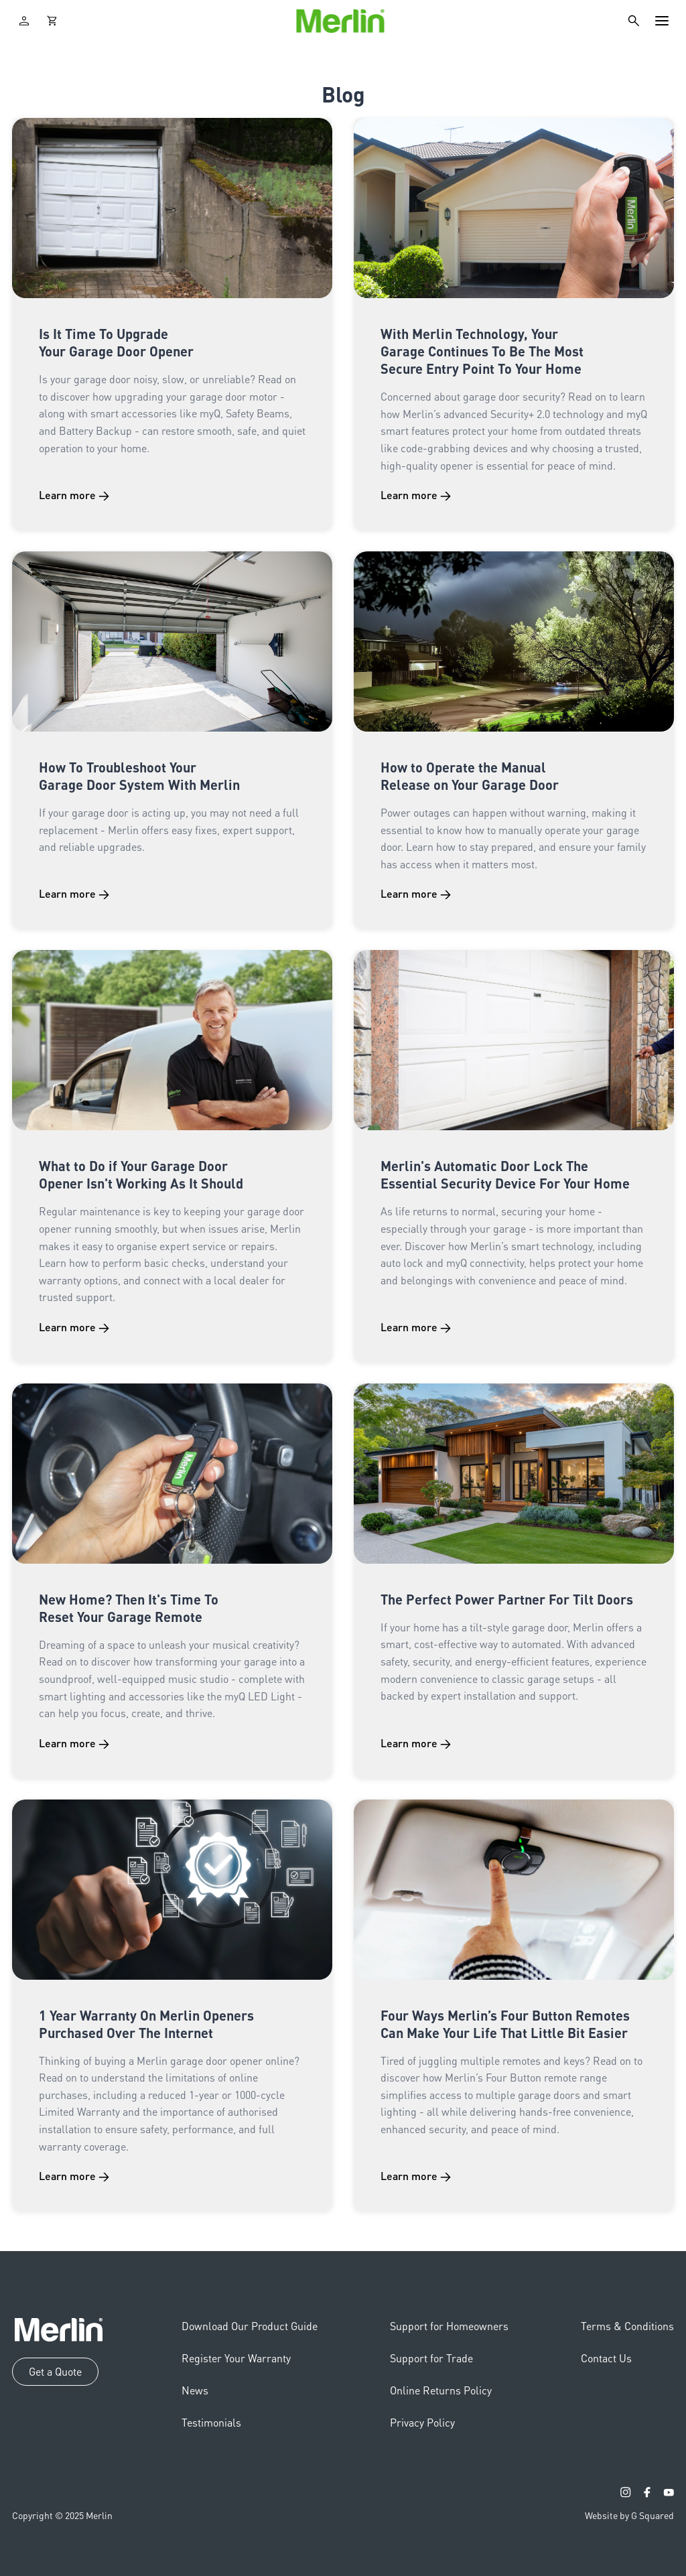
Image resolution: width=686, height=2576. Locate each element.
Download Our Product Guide (250, 2326)
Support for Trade (431, 2358)
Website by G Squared (629, 2515)
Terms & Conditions (627, 2326)
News (195, 2390)
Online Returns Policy (441, 2390)
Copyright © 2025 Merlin (62, 2515)
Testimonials (211, 2422)
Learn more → (74, 495)
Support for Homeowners (449, 2326)
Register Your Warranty (236, 2358)
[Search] (633, 20)
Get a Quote (55, 2371)
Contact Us (606, 2358)
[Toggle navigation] (661, 20)
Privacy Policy (422, 2422)
